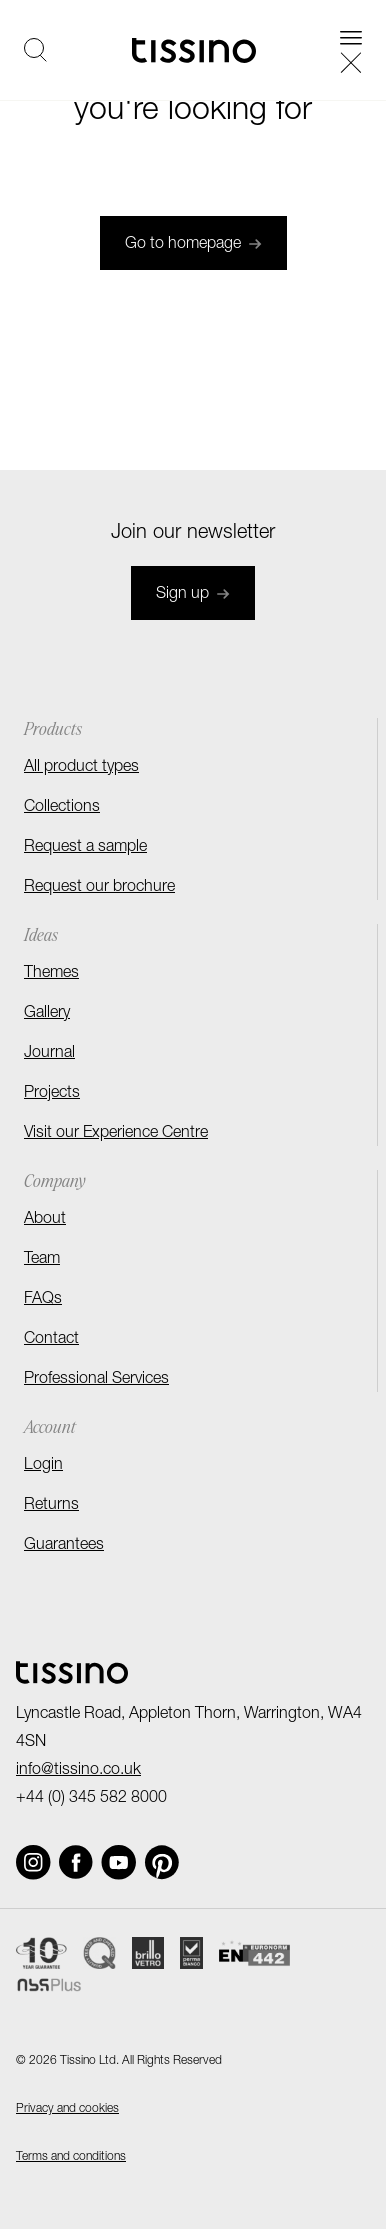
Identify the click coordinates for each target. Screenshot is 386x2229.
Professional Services (96, 1380)
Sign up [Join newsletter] (193, 595)
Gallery (47, 1014)
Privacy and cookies (67, 2109)
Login (43, 1466)
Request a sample (85, 848)
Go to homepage (193, 245)
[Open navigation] (351, 50)
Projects (52, 1094)
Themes (51, 974)
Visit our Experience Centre (116, 1134)
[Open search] (35, 50)
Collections (62, 808)
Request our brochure (99, 888)
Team (42, 1260)
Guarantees (64, 1546)
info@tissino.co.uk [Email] (78, 1771)
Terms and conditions (71, 2157)
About (45, 1220)
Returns (51, 1506)
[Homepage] (194, 50)
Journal (49, 1054)
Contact (51, 1340)
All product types (81, 768)
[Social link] (33, 1862)
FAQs (43, 1300)
